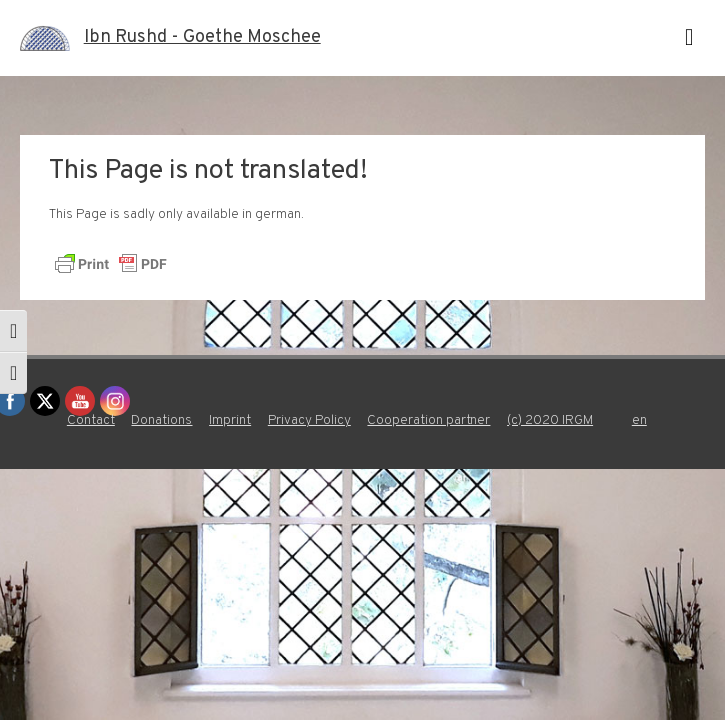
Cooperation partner (428, 420)
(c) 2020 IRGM (550, 420)
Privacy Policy (309, 420)
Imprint (230, 420)
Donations (161, 420)
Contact (91, 420)
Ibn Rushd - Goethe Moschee (202, 37)
